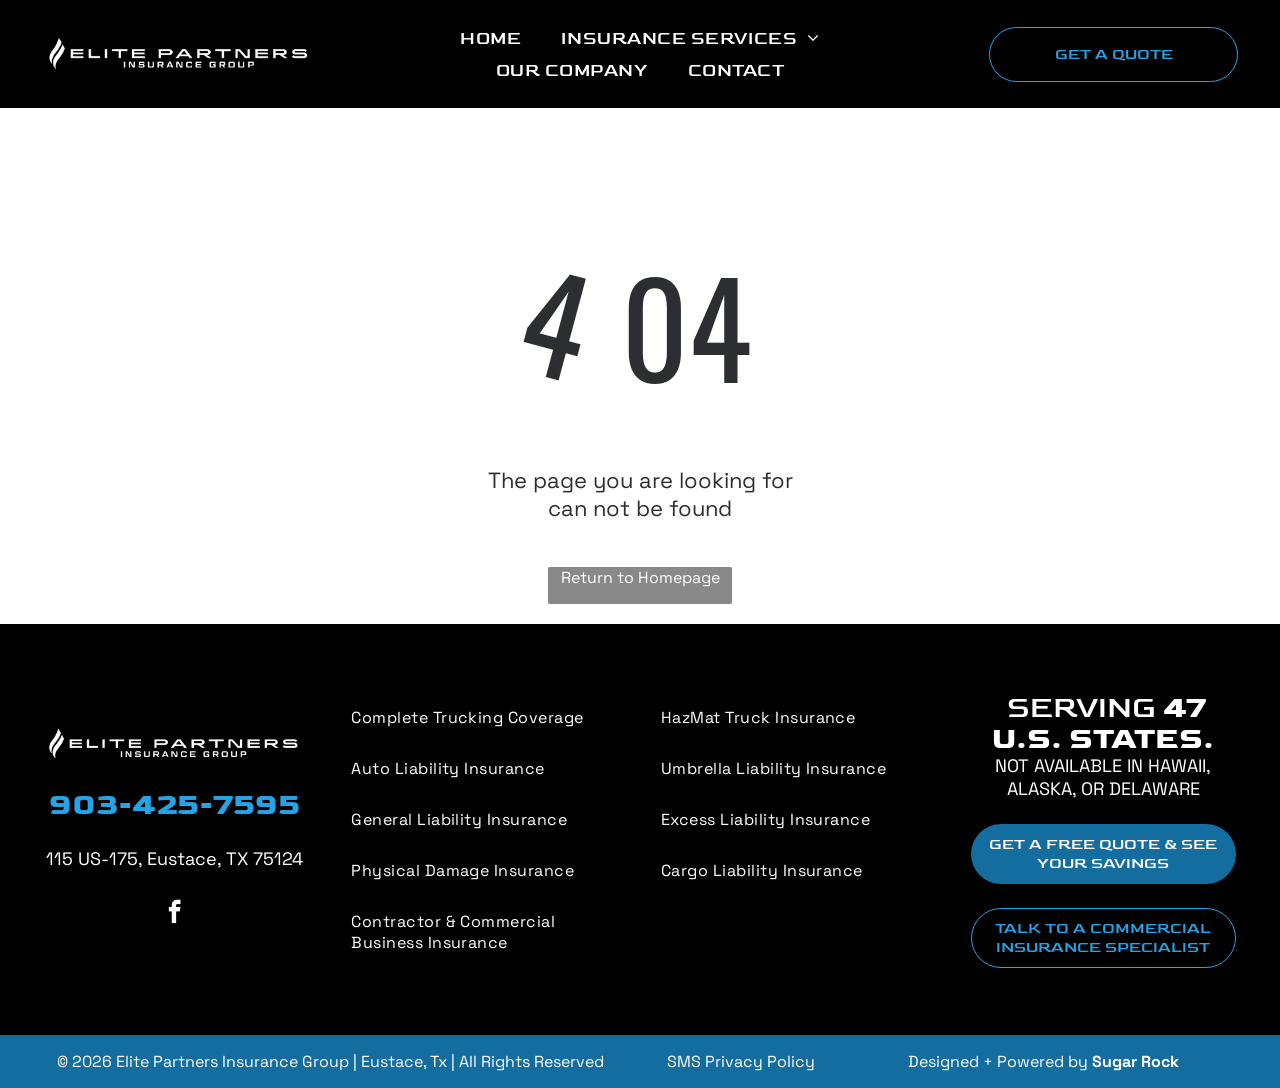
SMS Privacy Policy (741, 1061)
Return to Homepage (640, 577)
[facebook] (174, 914)
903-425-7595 (174, 805)
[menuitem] (490, 38)
